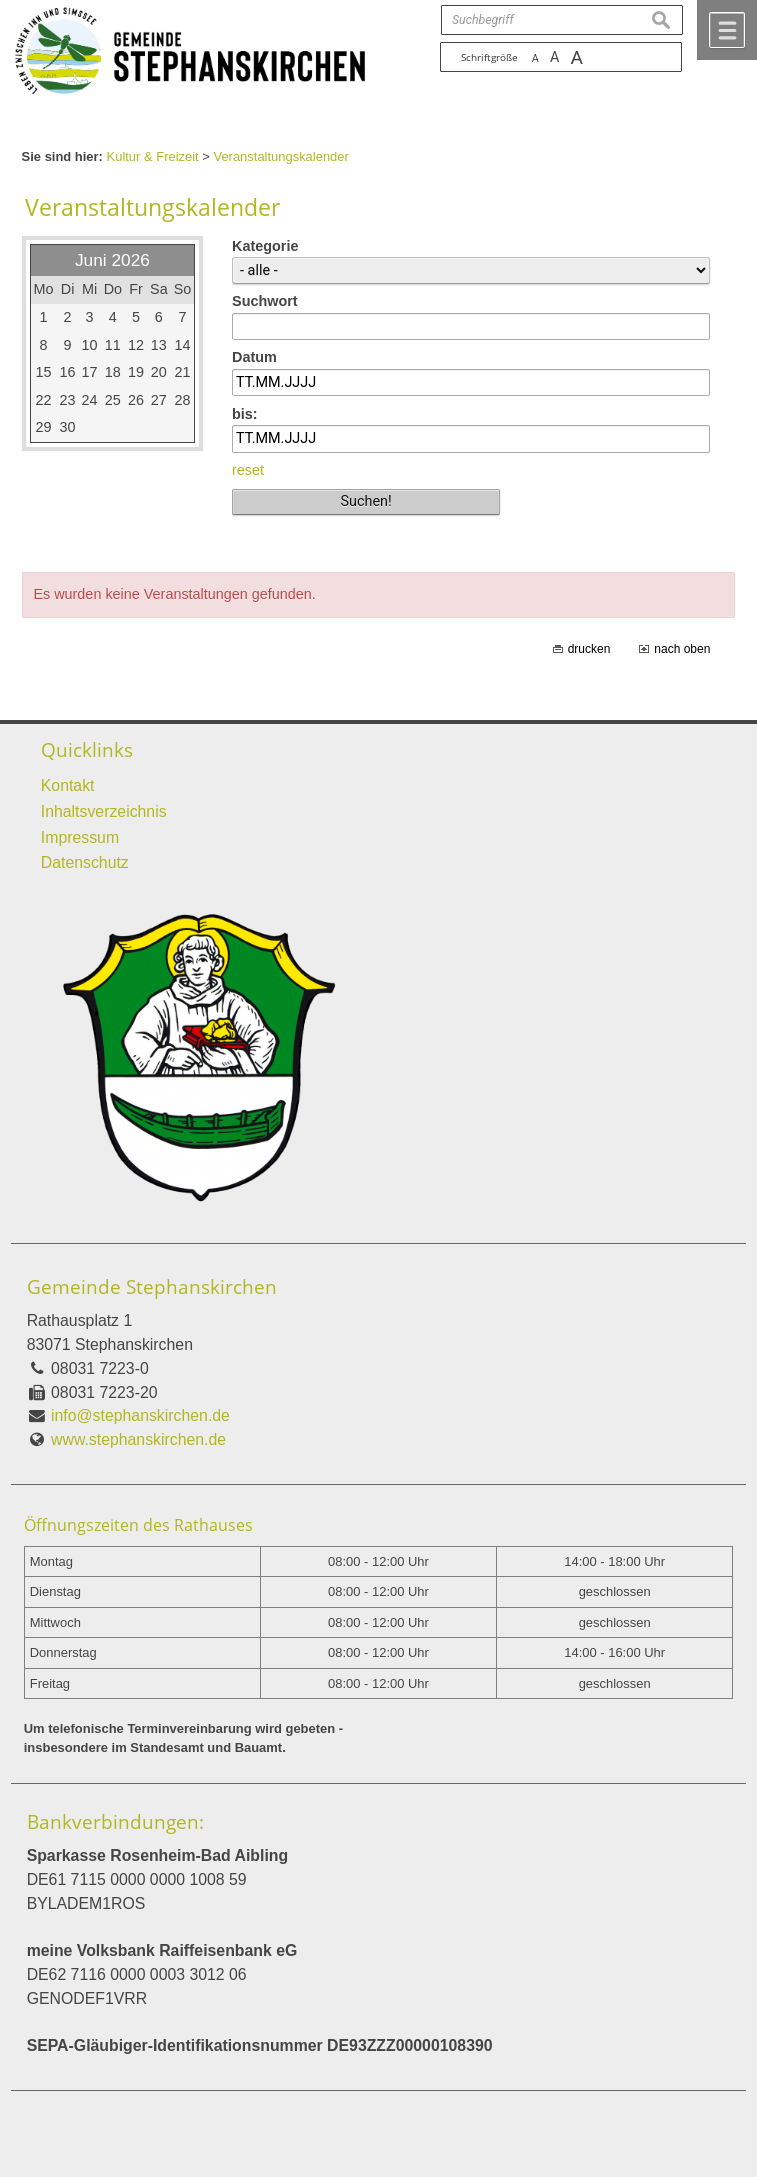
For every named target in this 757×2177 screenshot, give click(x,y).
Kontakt (68, 785)
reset (248, 470)
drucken (589, 649)
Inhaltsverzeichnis (104, 811)
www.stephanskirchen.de (138, 1439)
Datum (254, 357)
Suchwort (265, 301)
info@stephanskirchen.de (140, 1415)
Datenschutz (85, 862)
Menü (727, 30)
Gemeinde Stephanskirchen (152, 1287)
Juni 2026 (112, 260)
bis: (245, 414)
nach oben (682, 649)
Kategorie (265, 246)
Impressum (80, 837)
